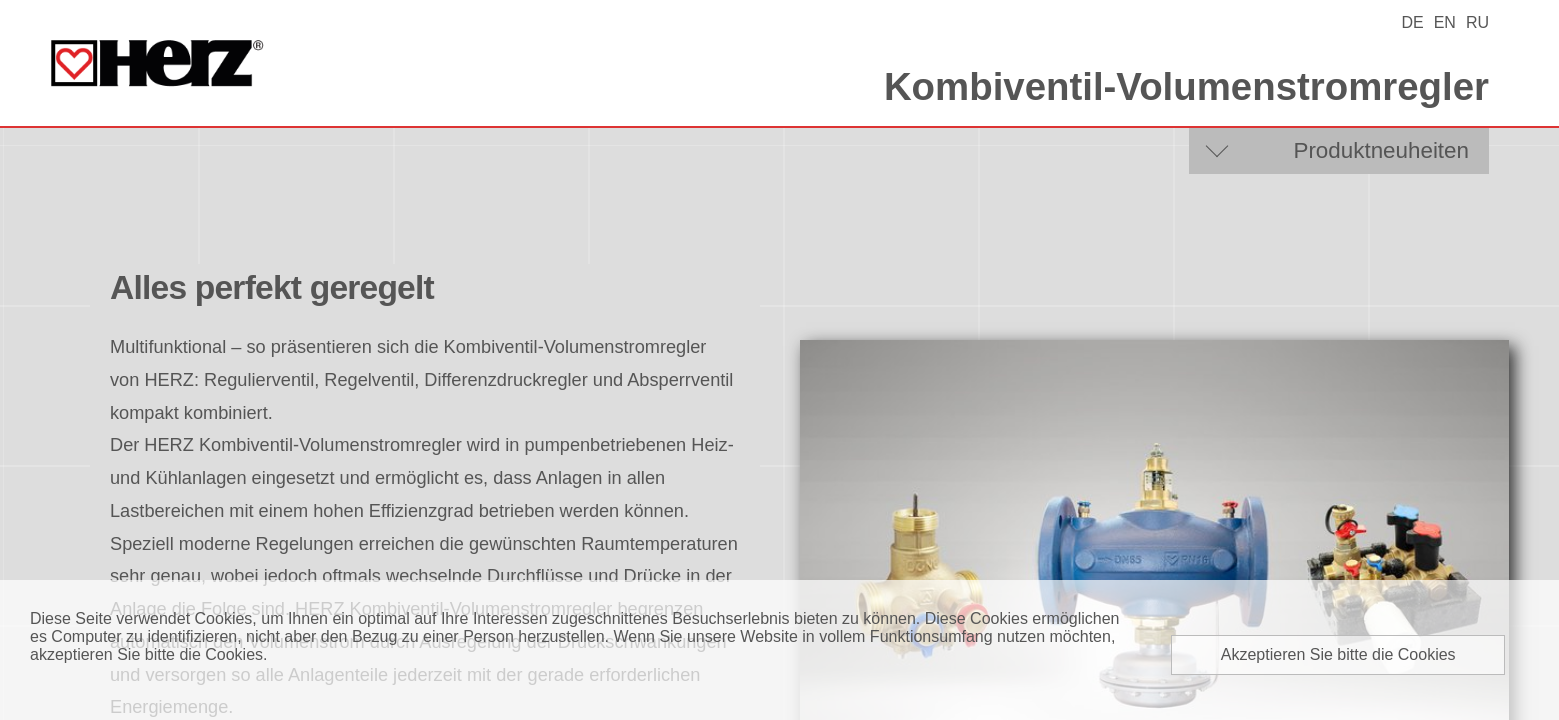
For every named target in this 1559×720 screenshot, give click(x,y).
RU (1477, 22)
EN (1445, 22)
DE (1412, 22)
